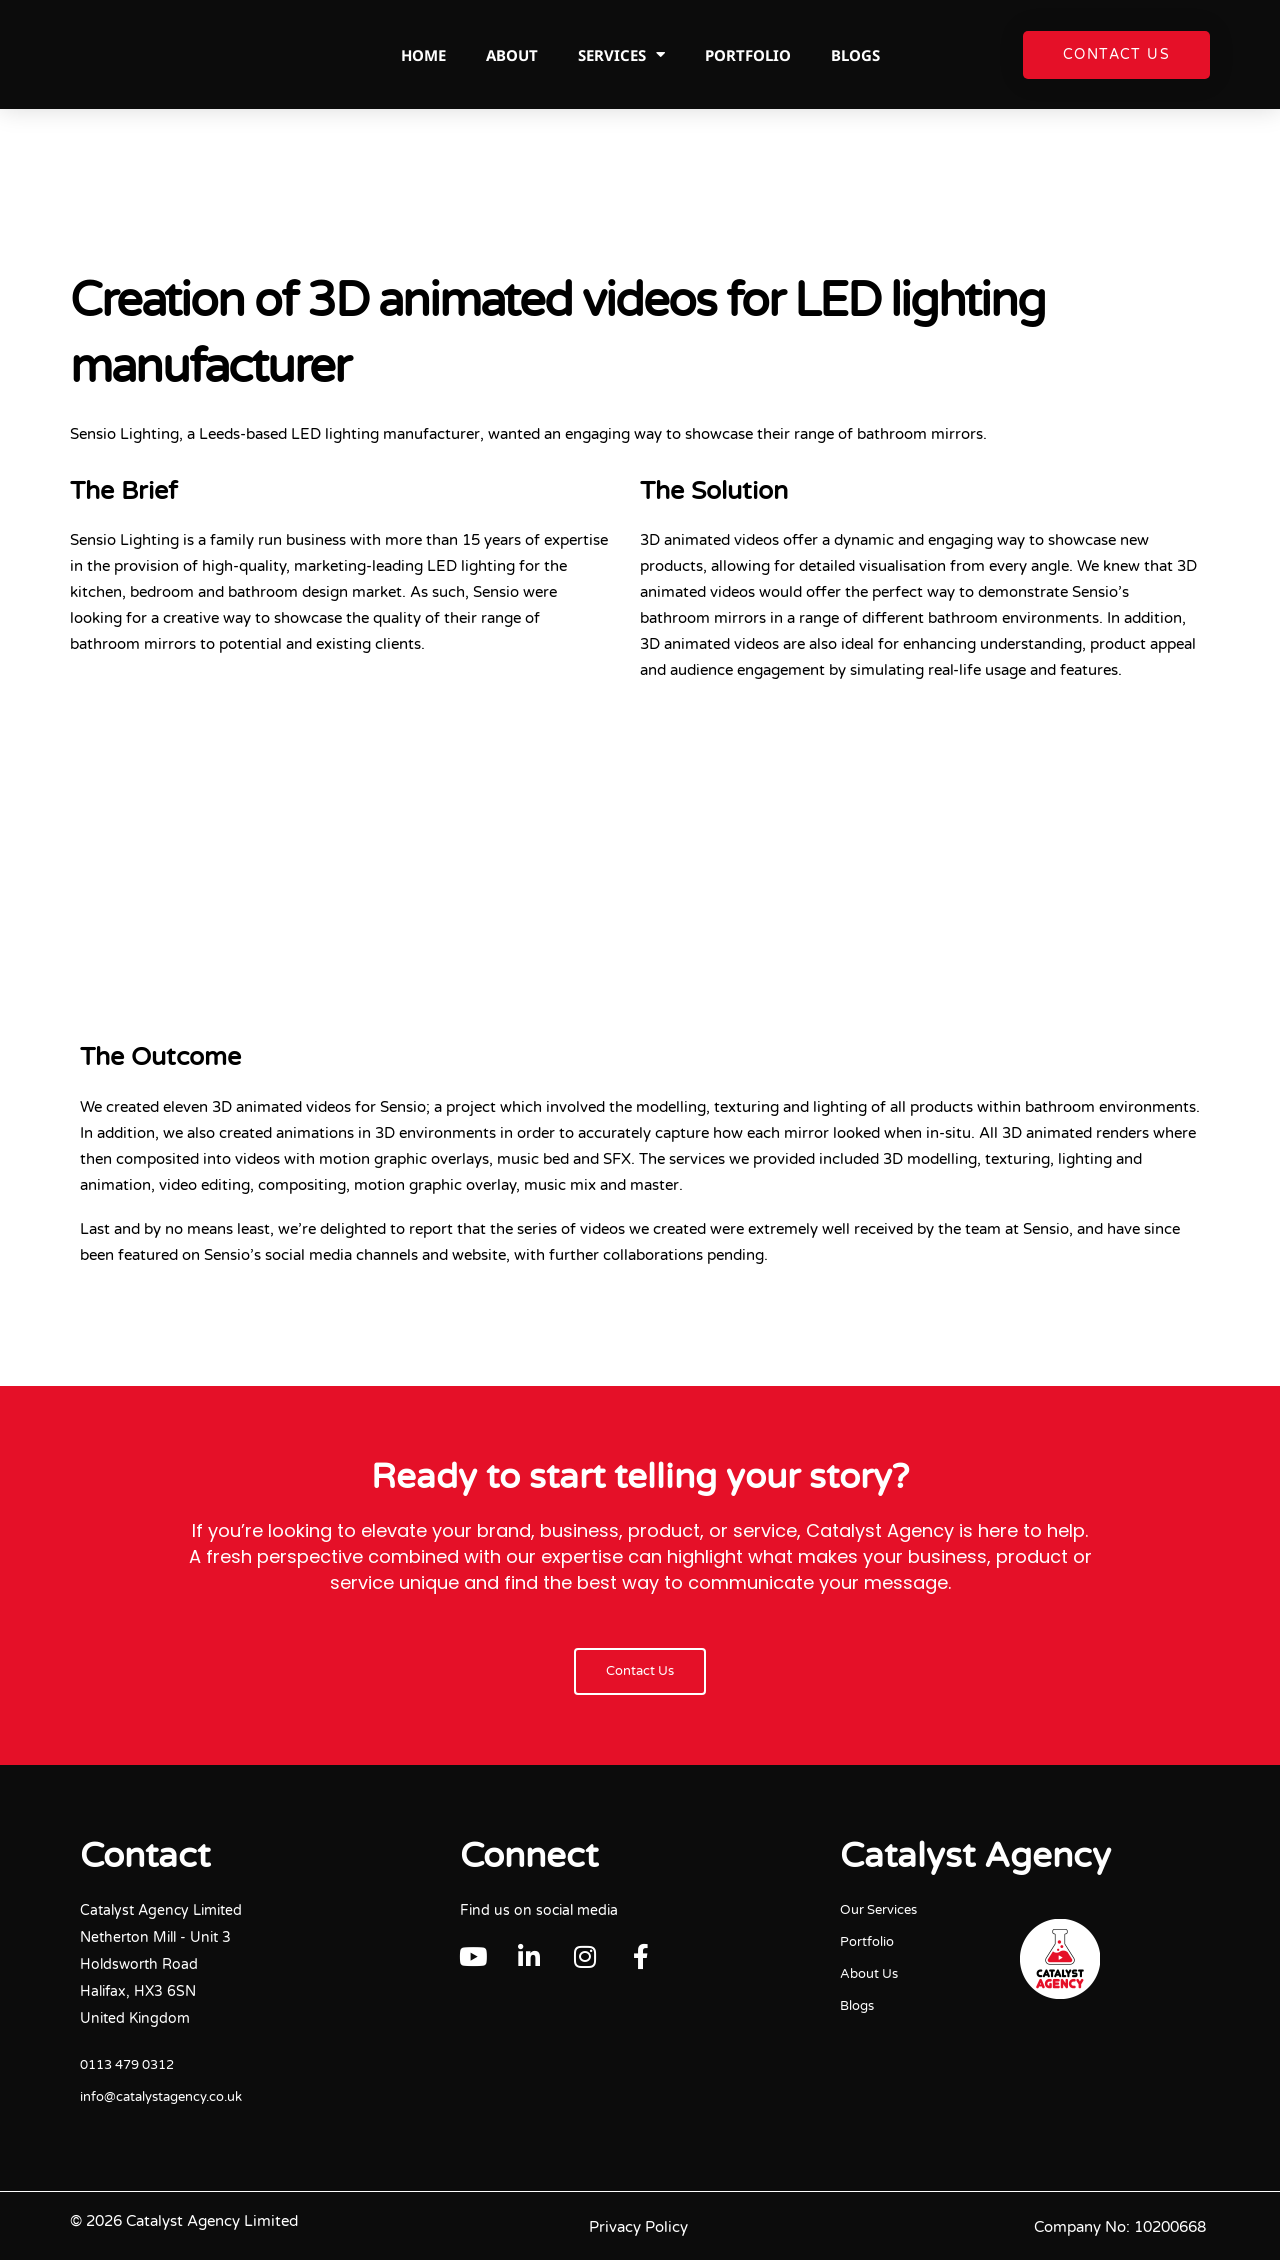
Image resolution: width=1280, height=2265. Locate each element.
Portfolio (748, 55)
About (512, 55)
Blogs (855, 55)
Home (423, 55)
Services (621, 54)
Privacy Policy (638, 2232)
